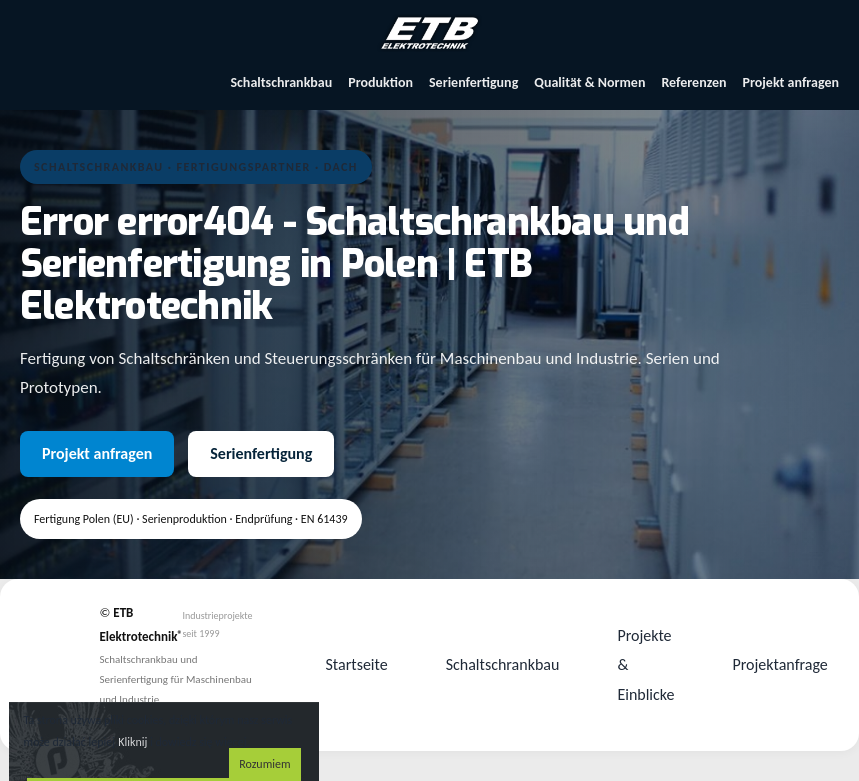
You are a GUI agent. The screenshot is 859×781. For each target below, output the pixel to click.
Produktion (380, 82)
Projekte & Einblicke (645, 665)
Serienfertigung (473, 82)
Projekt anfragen (791, 82)
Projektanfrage (780, 664)
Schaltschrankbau (281, 82)
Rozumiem (264, 764)
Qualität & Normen (589, 82)
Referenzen (693, 82)
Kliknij (132, 742)
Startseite (357, 664)
